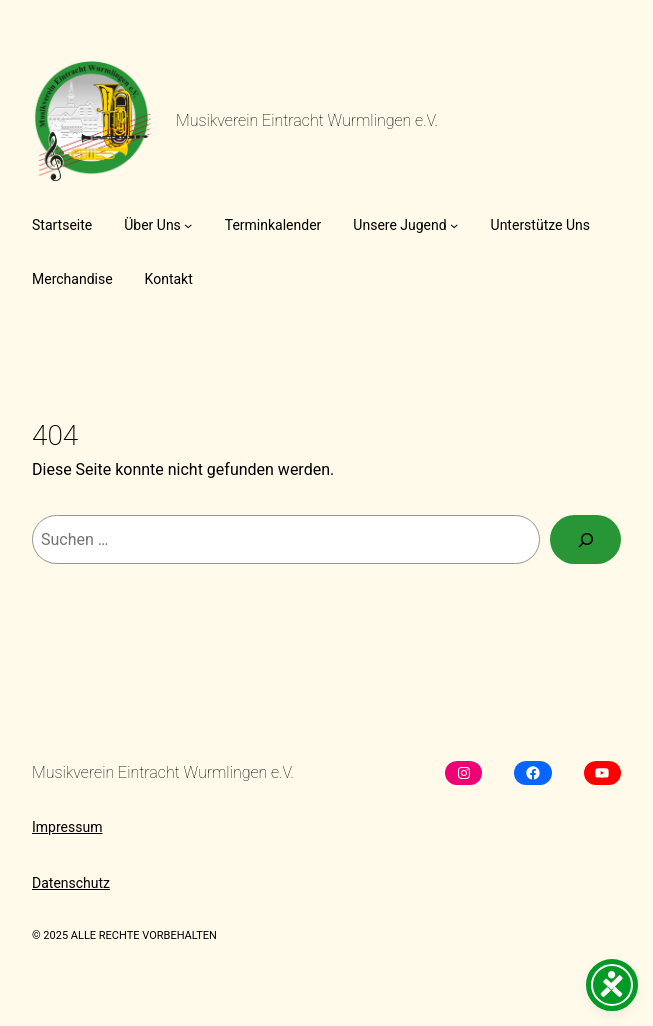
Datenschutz (71, 883)
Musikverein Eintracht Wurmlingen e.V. (307, 120)
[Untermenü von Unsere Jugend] (454, 225)
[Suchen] (585, 539)
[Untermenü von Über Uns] (188, 225)
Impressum (67, 827)
